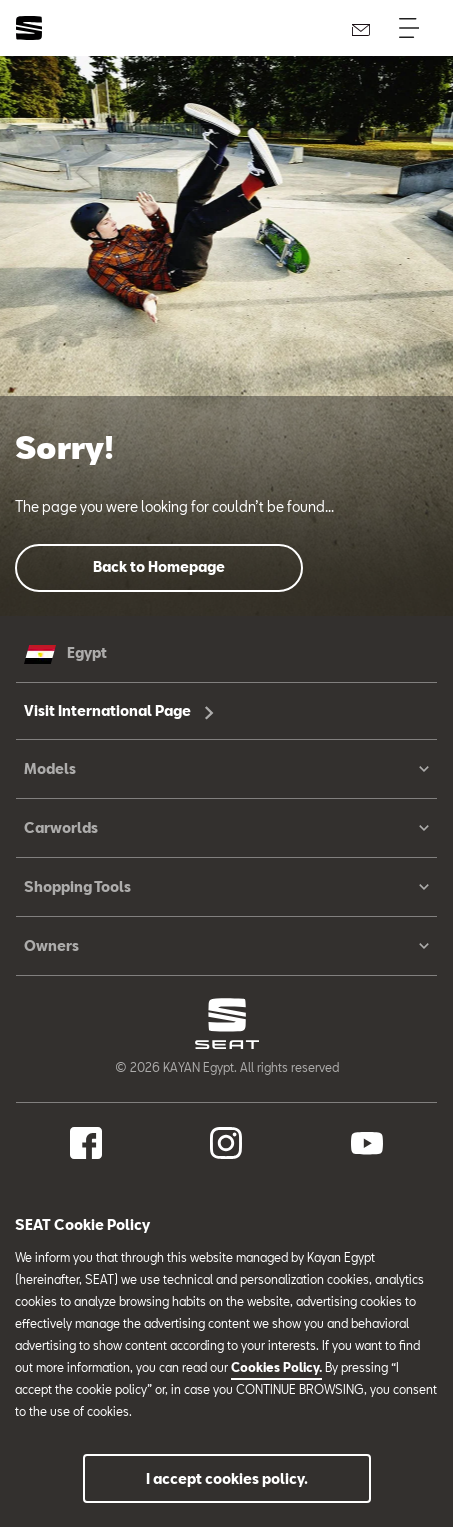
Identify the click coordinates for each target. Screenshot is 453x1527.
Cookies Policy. (276, 1367)
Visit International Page (119, 710)
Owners (226, 946)
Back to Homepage (159, 566)
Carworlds (226, 828)
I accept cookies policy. (227, 1478)
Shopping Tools (226, 887)
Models (226, 769)
